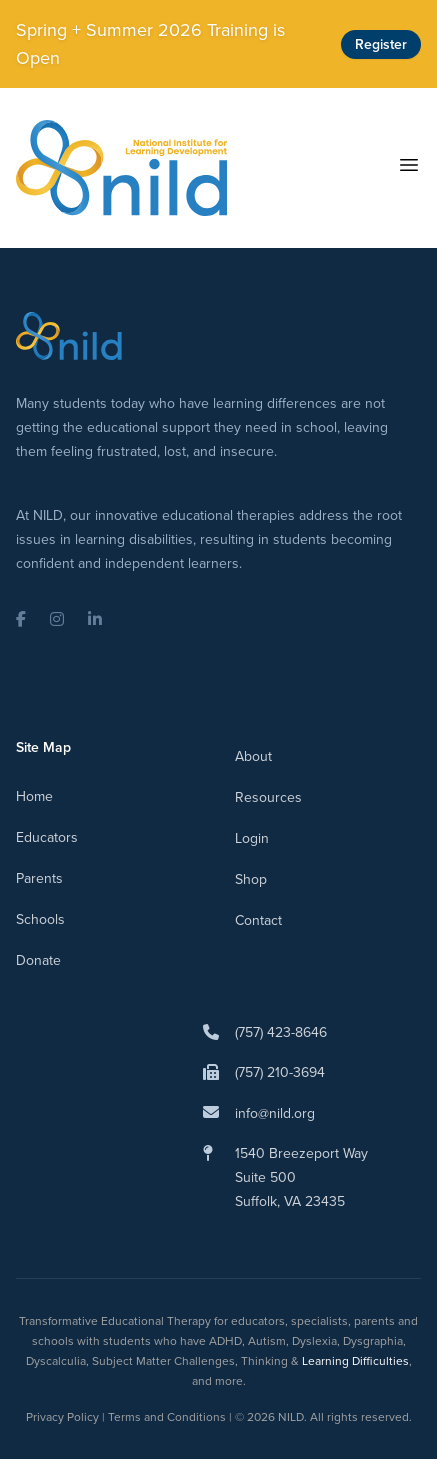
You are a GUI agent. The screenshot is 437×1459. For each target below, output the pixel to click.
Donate (38, 960)
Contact (258, 920)
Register (381, 44)
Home (34, 796)
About (253, 756)
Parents (39, 878)
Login (252, 838)
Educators (47, 837)
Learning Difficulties (355, 1361)
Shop (251, 879)
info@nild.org (275, 1113)
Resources (268, 797)
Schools (40, 919)
